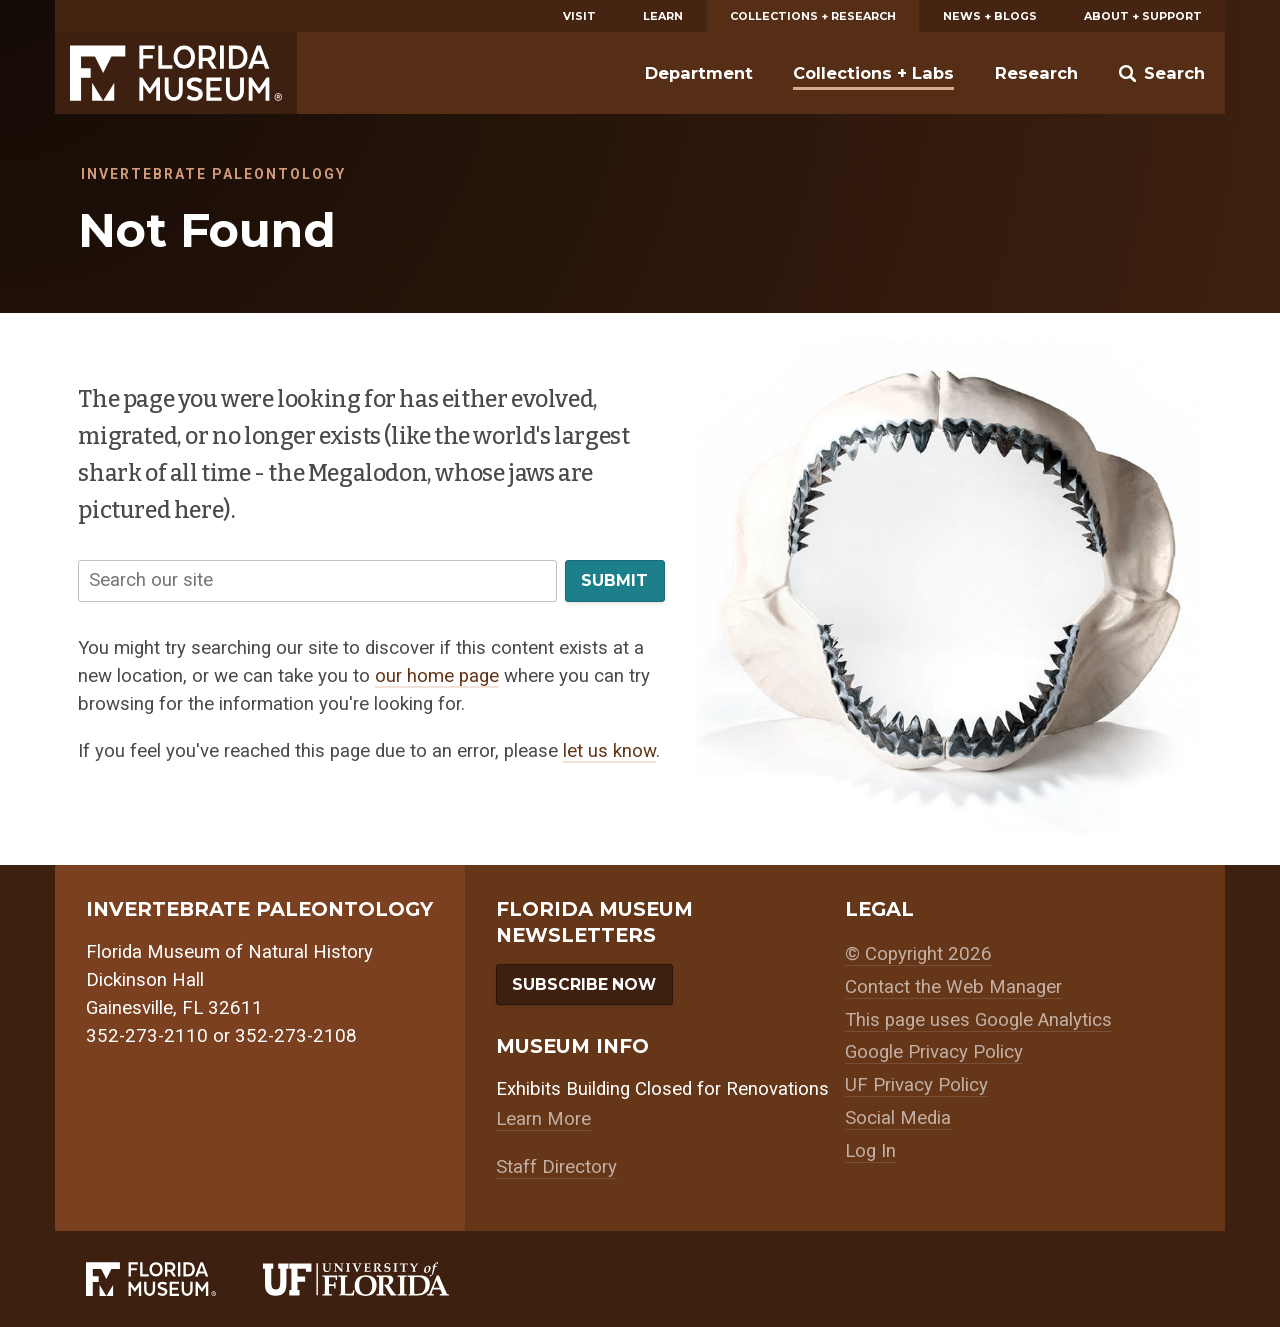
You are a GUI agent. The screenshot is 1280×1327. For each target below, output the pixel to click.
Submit (614, 580)
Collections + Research (813, 16)
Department (699, 73)
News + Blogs (990, 16)
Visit (579, 16)
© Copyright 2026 (918, 954)
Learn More (543, 1119)
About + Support (1143, 16)
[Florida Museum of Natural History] (174, 1279)
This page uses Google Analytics (978, 1020)
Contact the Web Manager (953, 987)
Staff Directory (556, 1167)
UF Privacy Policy (916, 1085)
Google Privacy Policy (934, 1052)
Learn (663, 16)
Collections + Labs (873, 73)
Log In (870, 1151)
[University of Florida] (379, 1279)
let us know (609, 751)
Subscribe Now (584, 984)
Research (1036, 73)
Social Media (898, 1118)
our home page (437, 676)
